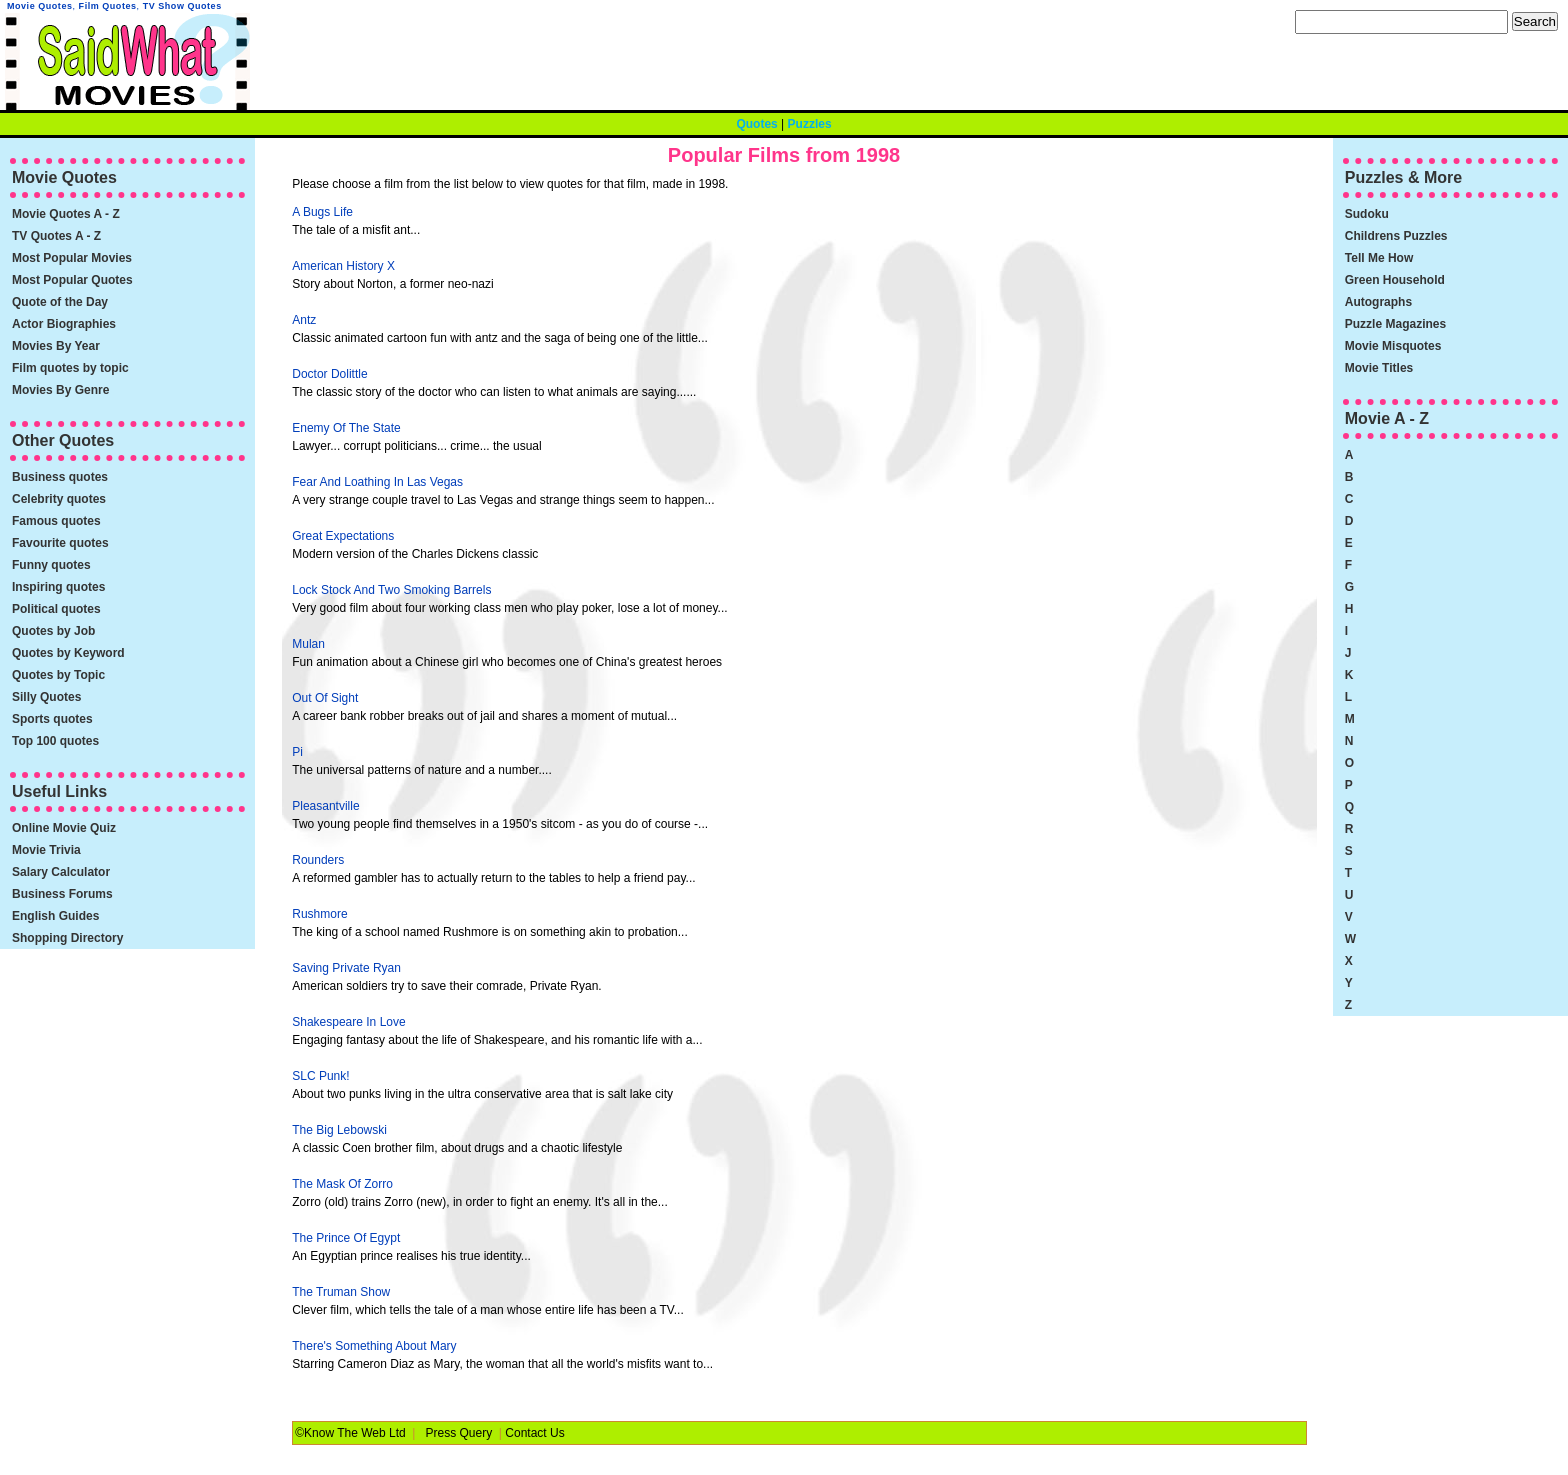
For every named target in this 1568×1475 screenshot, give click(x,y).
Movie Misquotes (1393, 346)
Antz (304, 320)
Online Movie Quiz (64, 828)
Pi (297, 752)
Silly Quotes (46, 697)
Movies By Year (56, 346)
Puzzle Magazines (1395, 324)
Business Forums (62, 894)
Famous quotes (56, 521)
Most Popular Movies (72, 258)
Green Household (1395, 280)
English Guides (55, 916)
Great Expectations (343, 536)
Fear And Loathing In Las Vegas (377, 482)
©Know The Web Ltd (350, 1433)
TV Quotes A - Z (56, 236)
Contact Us (534, 1433)
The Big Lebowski (339, 1130)
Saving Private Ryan (346, 968)
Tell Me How (1379, 258)
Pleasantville (325, 806)
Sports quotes (52, 719)
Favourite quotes (60, 543)
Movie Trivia (46, 850)
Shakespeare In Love (348, 1022)
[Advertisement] (1149, 353)
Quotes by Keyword (68, 653)
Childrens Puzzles (1396, 236)
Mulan (308, 644)
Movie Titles (1379, 368)
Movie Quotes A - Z (66, 214)
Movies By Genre (60, 390)
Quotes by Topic (58, 675)
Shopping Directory (67, 938)
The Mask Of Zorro (342, 1184)
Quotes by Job (53, 631)
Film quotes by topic (70, 368)
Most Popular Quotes (72, 280)
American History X (343, 266)
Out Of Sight (325, 698)
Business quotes (60, 477)
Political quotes (56, 609)
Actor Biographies (64, 324)
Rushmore (319, 914)
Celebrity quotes (59, 499)
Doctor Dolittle (329, 374)
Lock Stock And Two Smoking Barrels (391, 590)
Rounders (318, 860)
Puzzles (810, 124)
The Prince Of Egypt (346, 1238)
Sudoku (1367, 214)
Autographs (1378, 302)
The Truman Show (341, 1292)
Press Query (459, 1433)
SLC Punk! (320, 1076)
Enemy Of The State (346, 428)
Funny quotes (51, 565)
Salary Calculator (61, 872)
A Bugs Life (322, 212)
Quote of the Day (60, 302)
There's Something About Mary (374, 1346)
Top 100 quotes (55, 741)
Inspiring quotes (58, 587)
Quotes (756, 124)
